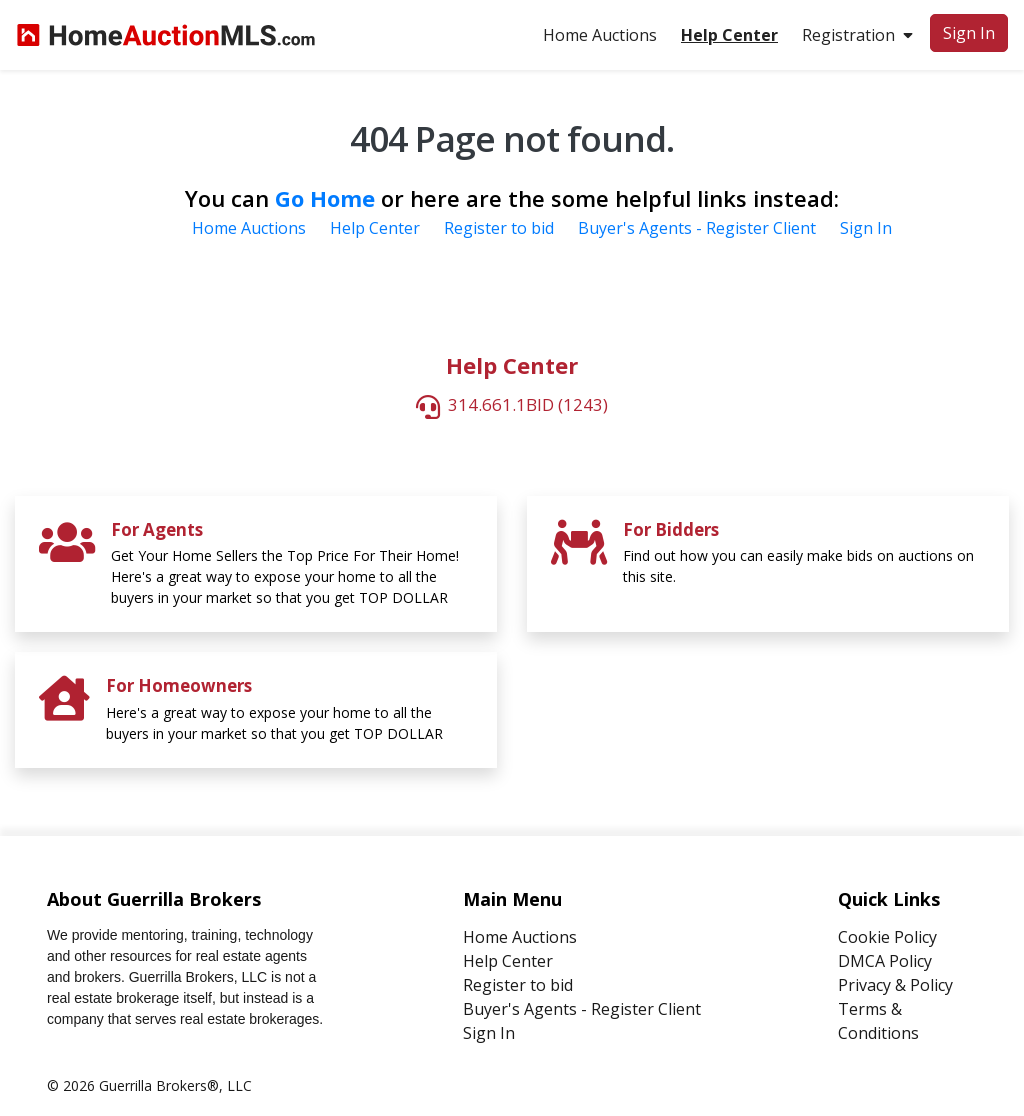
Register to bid (499, 228)
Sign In (969, 33)
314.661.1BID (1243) (528, 405)
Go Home (325, 198)
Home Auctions (600, 35)
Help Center (375, 228)
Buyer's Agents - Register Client (697, 228)
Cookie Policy (887, 937)
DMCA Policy (885, 961)
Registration (857, 35)
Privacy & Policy (895, 985)
